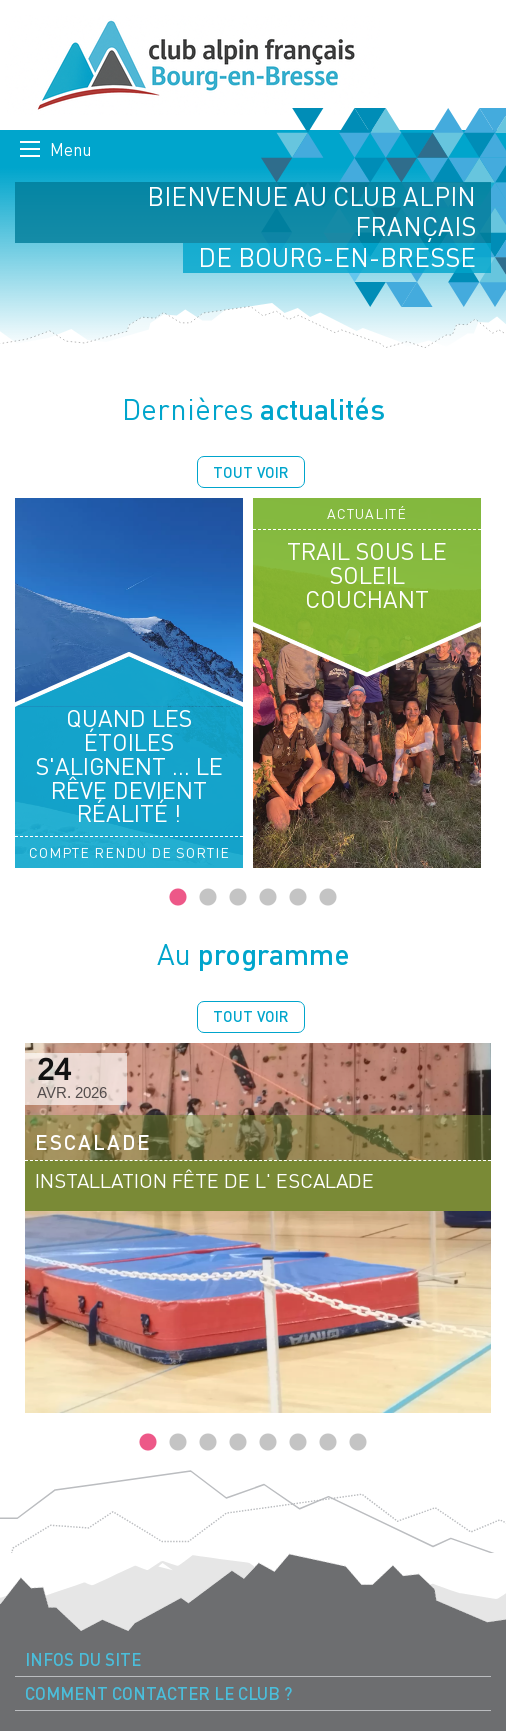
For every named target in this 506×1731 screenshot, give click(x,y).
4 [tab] (268, 898)
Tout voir (251, 472)
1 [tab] (178, 898)
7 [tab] (328, 1443)
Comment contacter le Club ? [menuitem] (158, 1693)
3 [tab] (238, 898)
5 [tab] (298, 898)
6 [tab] (328, 898)
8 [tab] (358, 1443)
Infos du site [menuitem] (83, 1659)
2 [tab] (208, 898)
